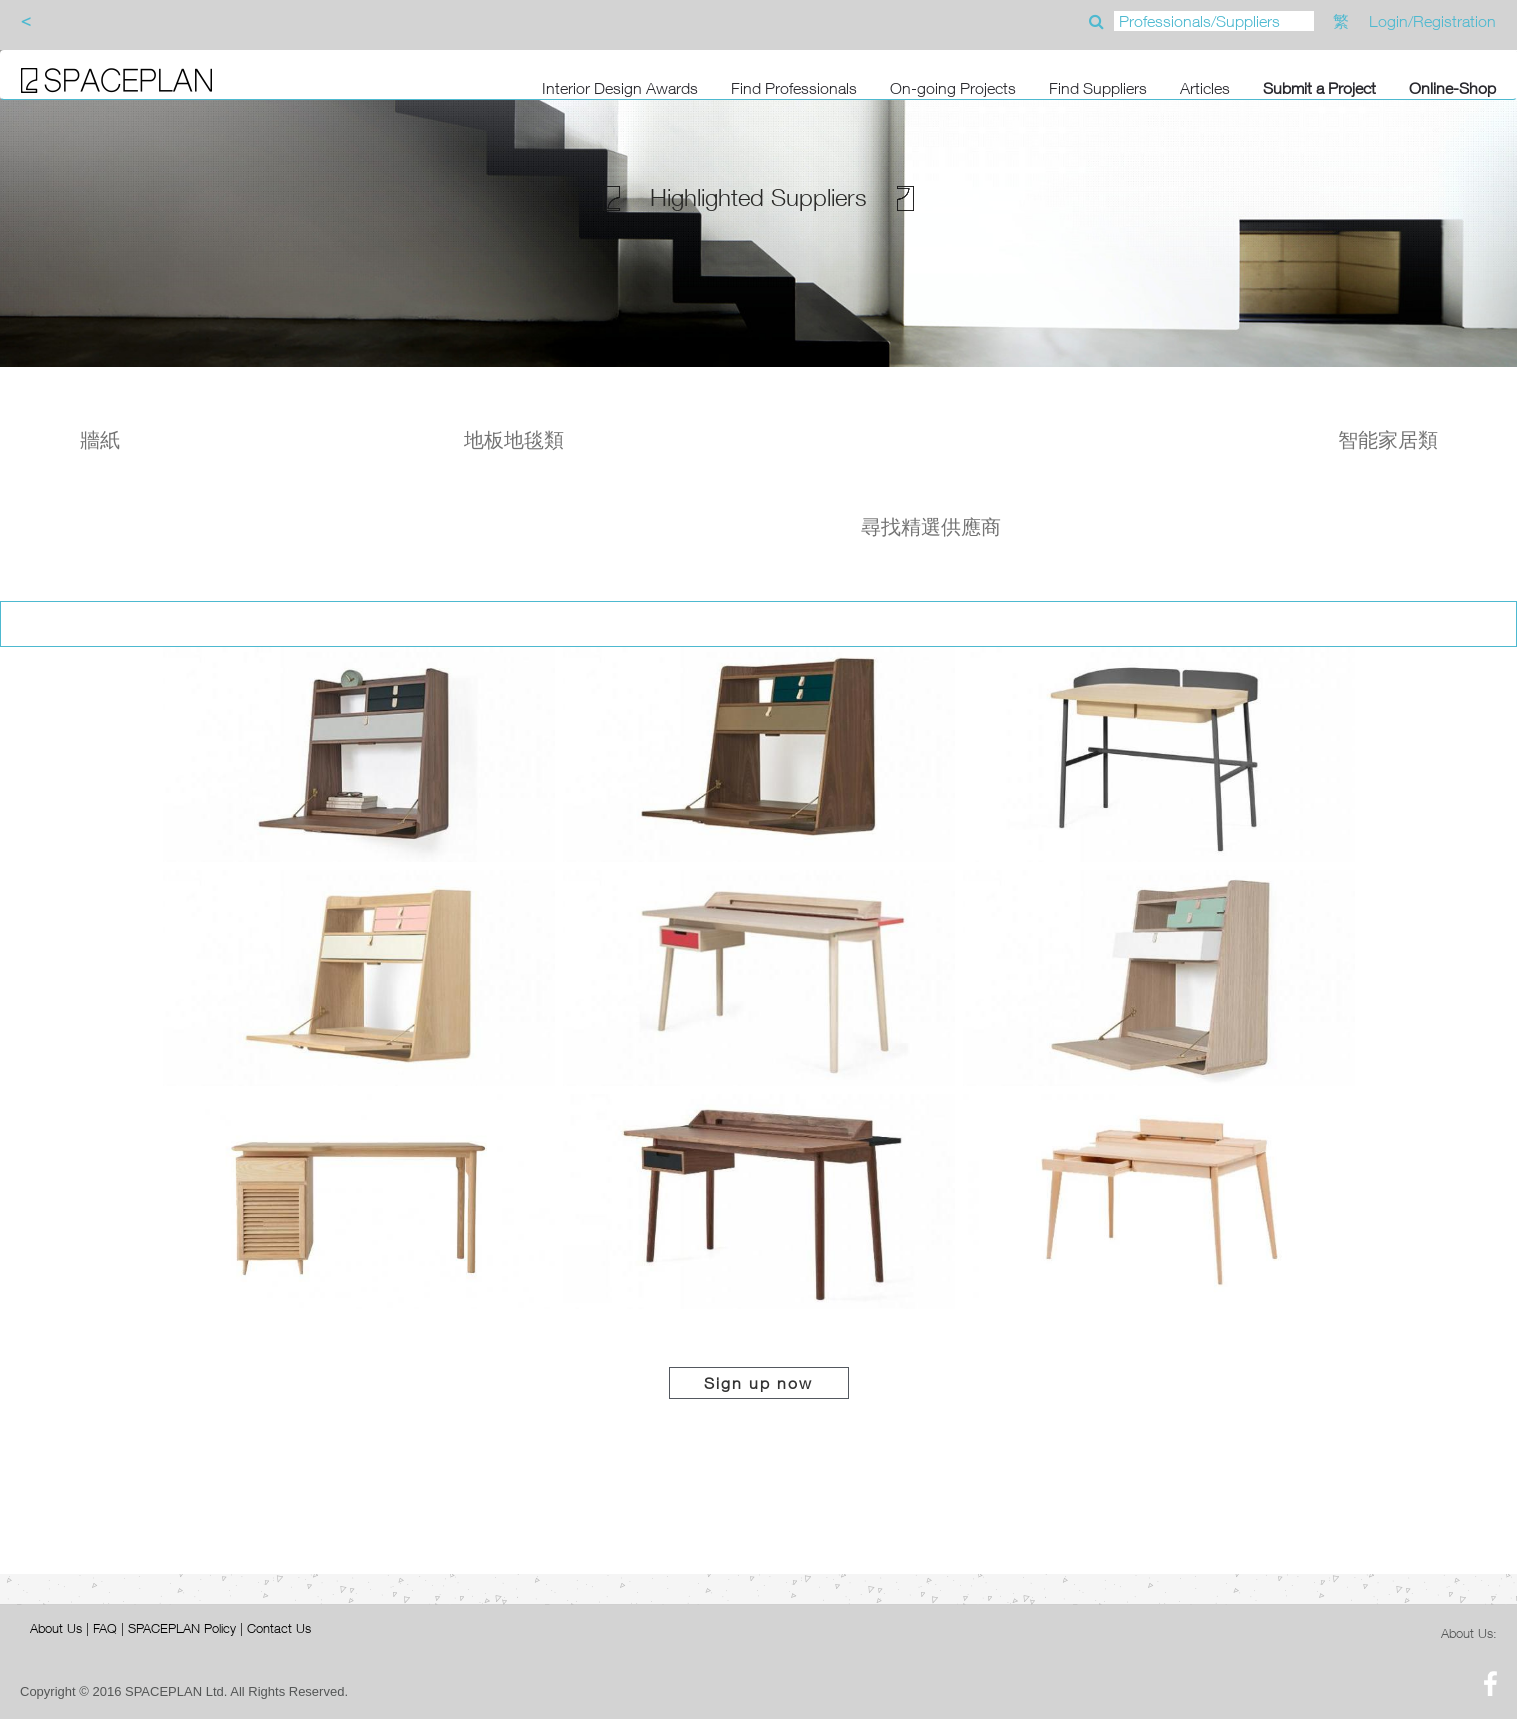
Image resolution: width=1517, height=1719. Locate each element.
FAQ (105, 1628)
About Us (56, 1628)
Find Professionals (794, 88)
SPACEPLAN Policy (182, 1628)
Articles (1205, 88)
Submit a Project (1319, 88)
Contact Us (279, 1628)
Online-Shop (1452, 88)
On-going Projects (953, 88)
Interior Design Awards (620, 88)
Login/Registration (1432, 21)
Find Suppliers (1098, 88)
